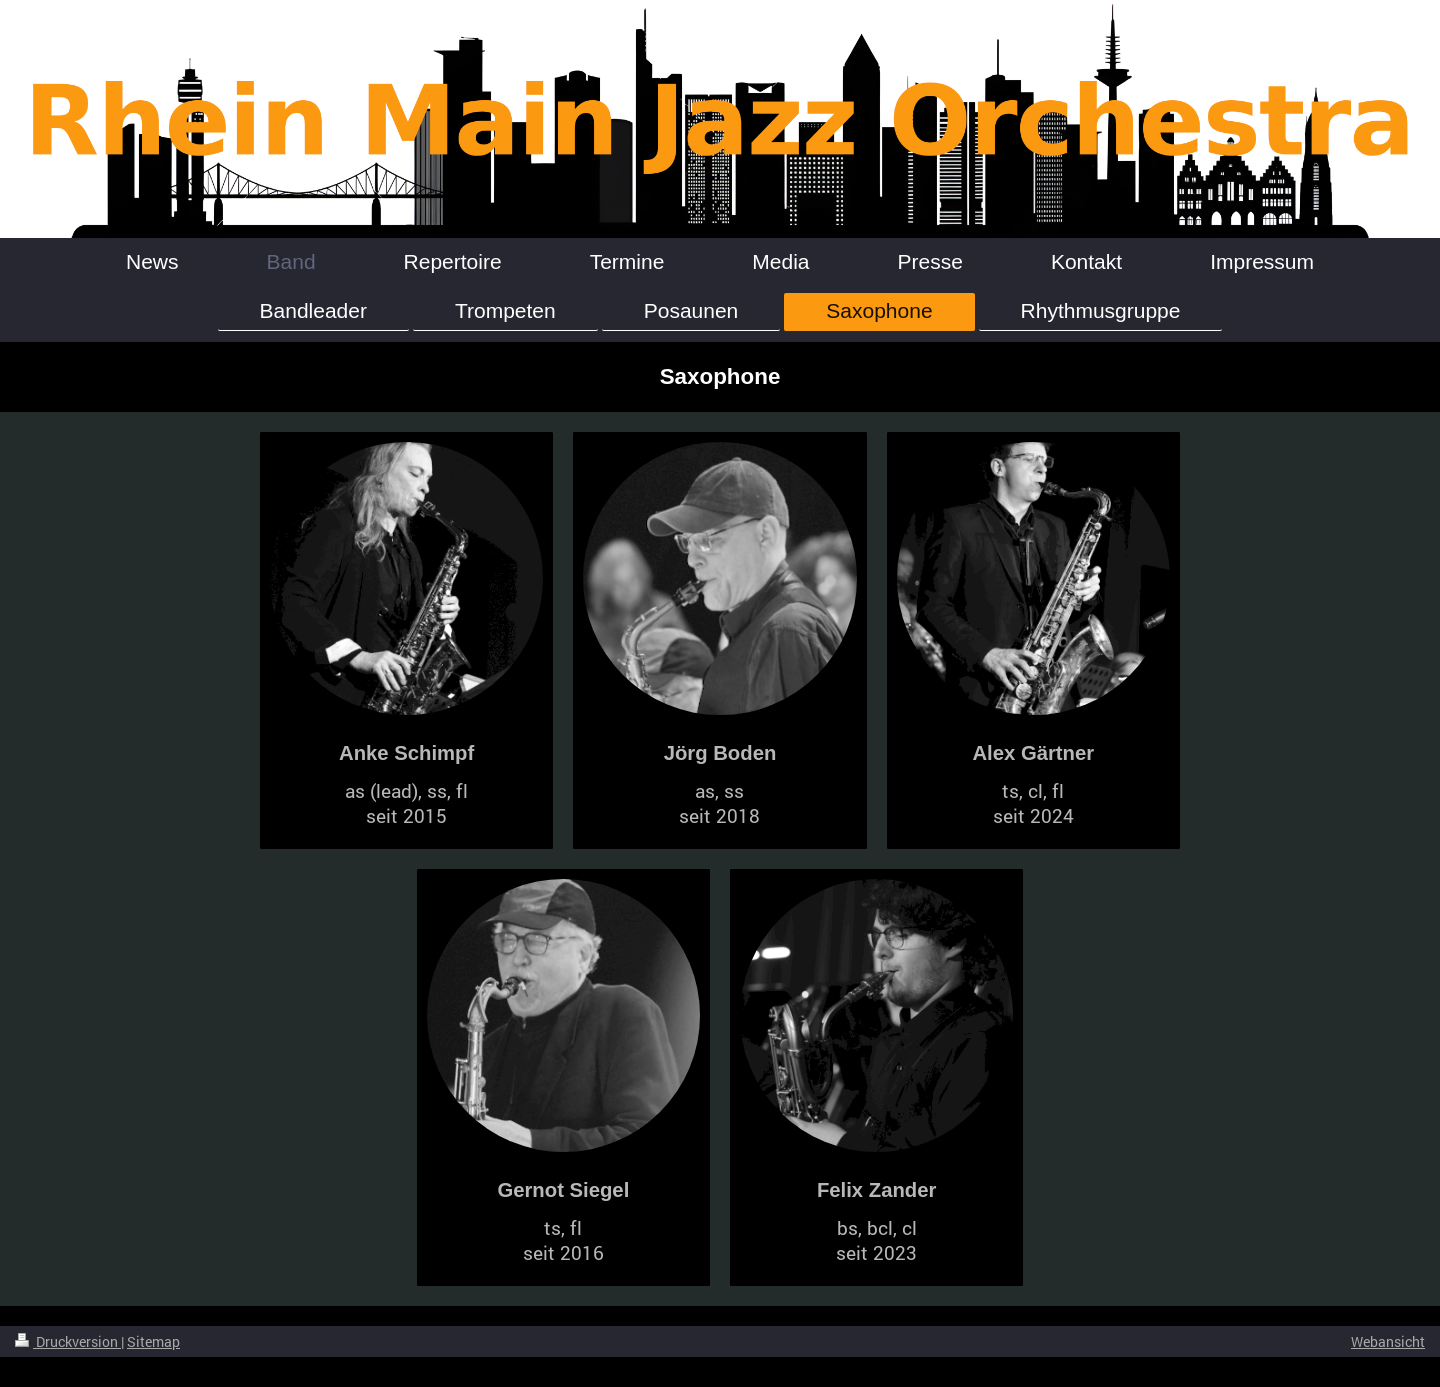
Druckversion (68, 1341)
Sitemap (153, 1341)
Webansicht (1388, 1341)
